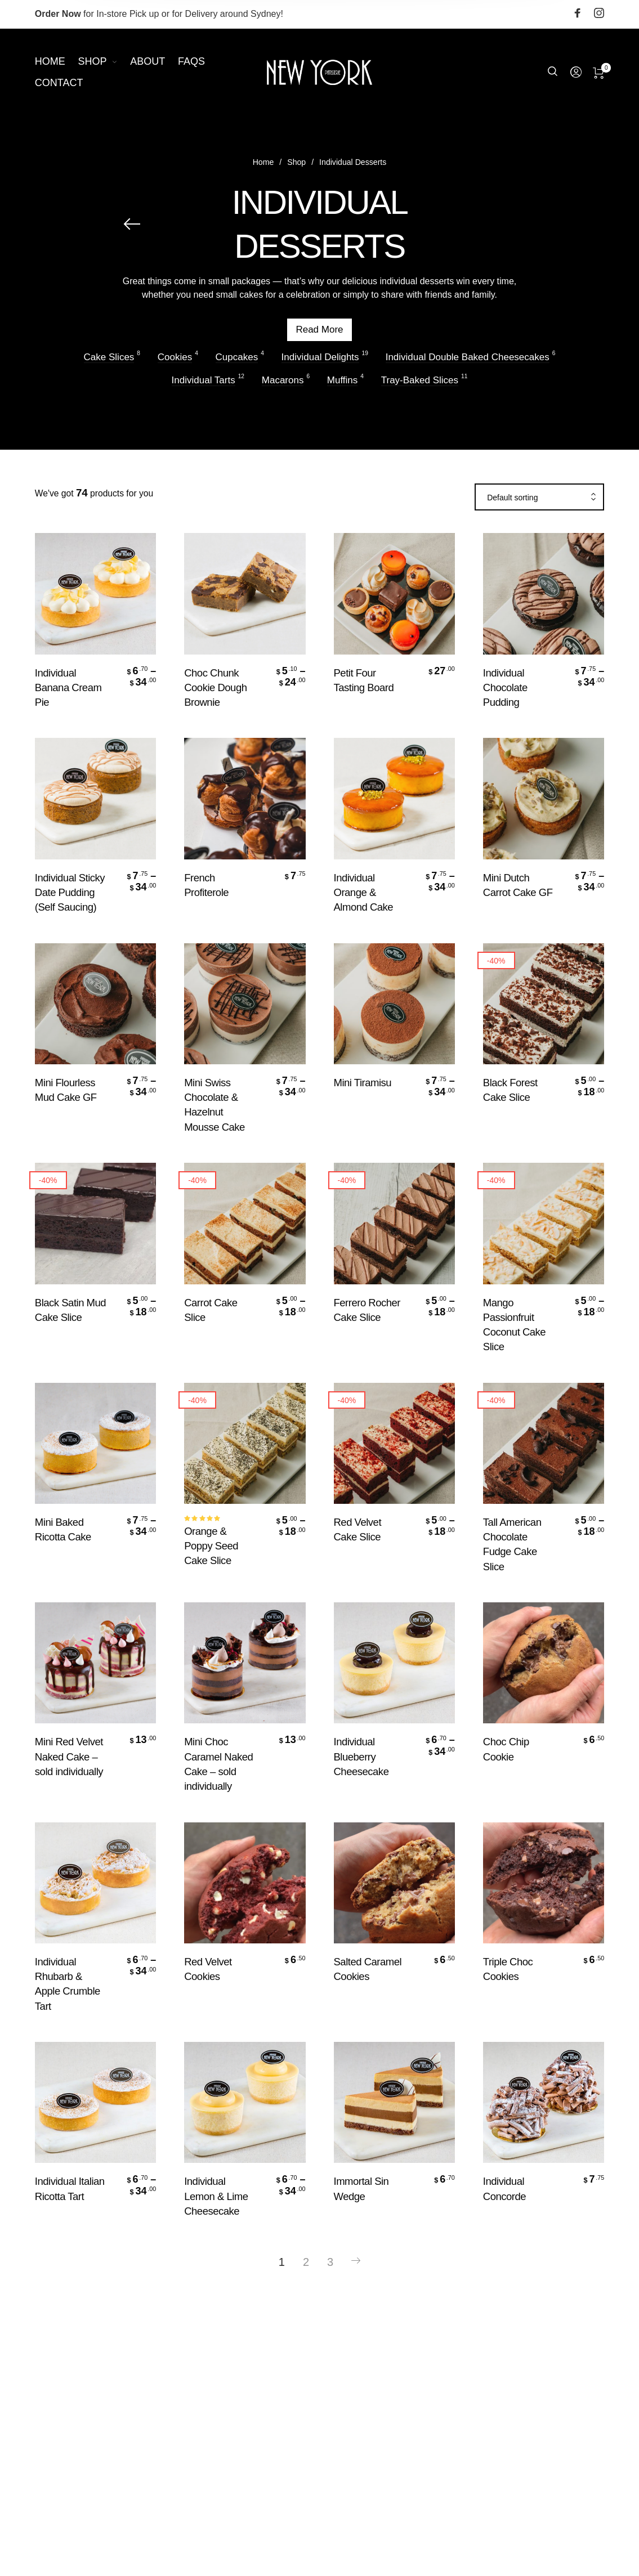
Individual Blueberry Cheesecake (361, 1756)
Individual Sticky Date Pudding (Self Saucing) (70, 892)
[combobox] (539, 497)
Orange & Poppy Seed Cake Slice (211, 1545)
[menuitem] (56, 62)
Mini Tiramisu (363, 1082)
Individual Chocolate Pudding (505, 687)
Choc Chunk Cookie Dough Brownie (215, 687)
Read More (319, 332)
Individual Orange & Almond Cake (364, 892)
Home (263, 167)
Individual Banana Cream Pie (68, 687)
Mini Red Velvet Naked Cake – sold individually (69, 1756)
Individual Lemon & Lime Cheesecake (216, 2195)
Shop (296, 167)
